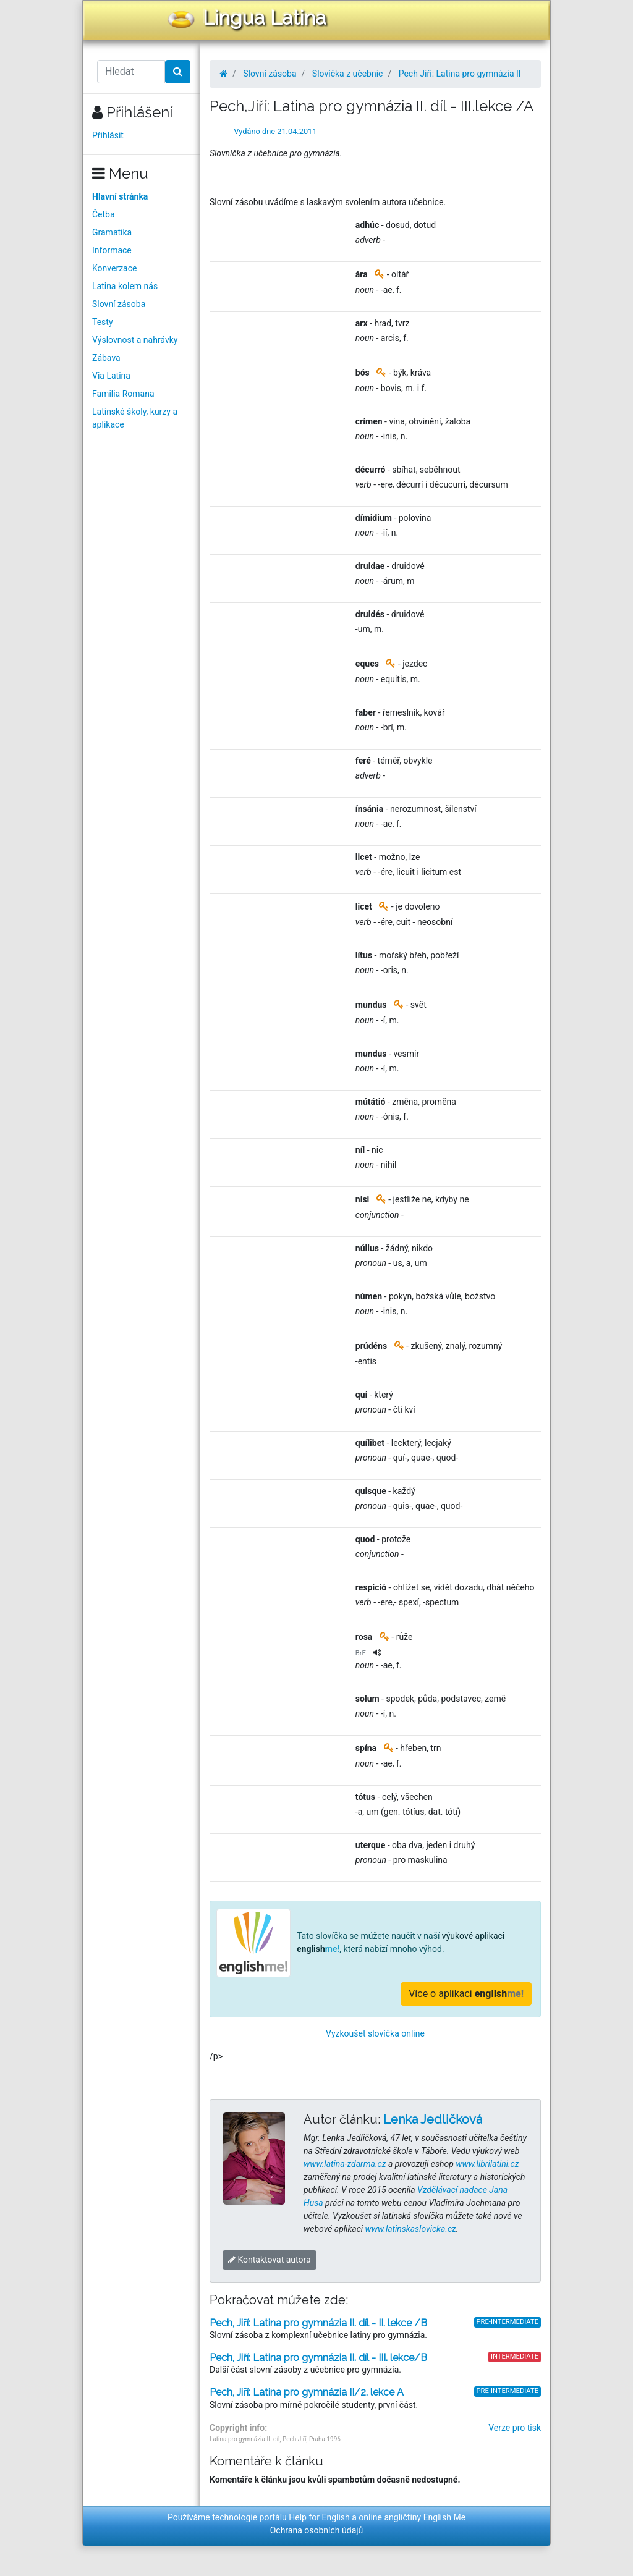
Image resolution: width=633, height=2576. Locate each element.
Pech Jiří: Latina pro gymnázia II (460, 73)
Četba (103, 214)
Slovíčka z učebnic (347, 73)
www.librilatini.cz (487, 2164)
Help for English (319, 2517)
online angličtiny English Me (412, 2517)
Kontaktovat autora (269, 2260)
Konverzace (114, 268)
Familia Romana (123, 394)
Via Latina (111, 376)
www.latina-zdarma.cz (345, 2164)
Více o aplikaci (466, 1994)
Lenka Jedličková (432, 2119)
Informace (112, 250)
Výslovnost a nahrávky (134, 340)
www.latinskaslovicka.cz (410, 2229)
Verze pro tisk (514, 2428)
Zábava (106, 358)
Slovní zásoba (118, 304)
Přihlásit (108, 135)
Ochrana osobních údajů (316, 2530)
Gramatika (112, 232)
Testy (102, 322)
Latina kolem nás (125, 286)
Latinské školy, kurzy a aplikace (134, 418)
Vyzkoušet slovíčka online (375, 2033)
